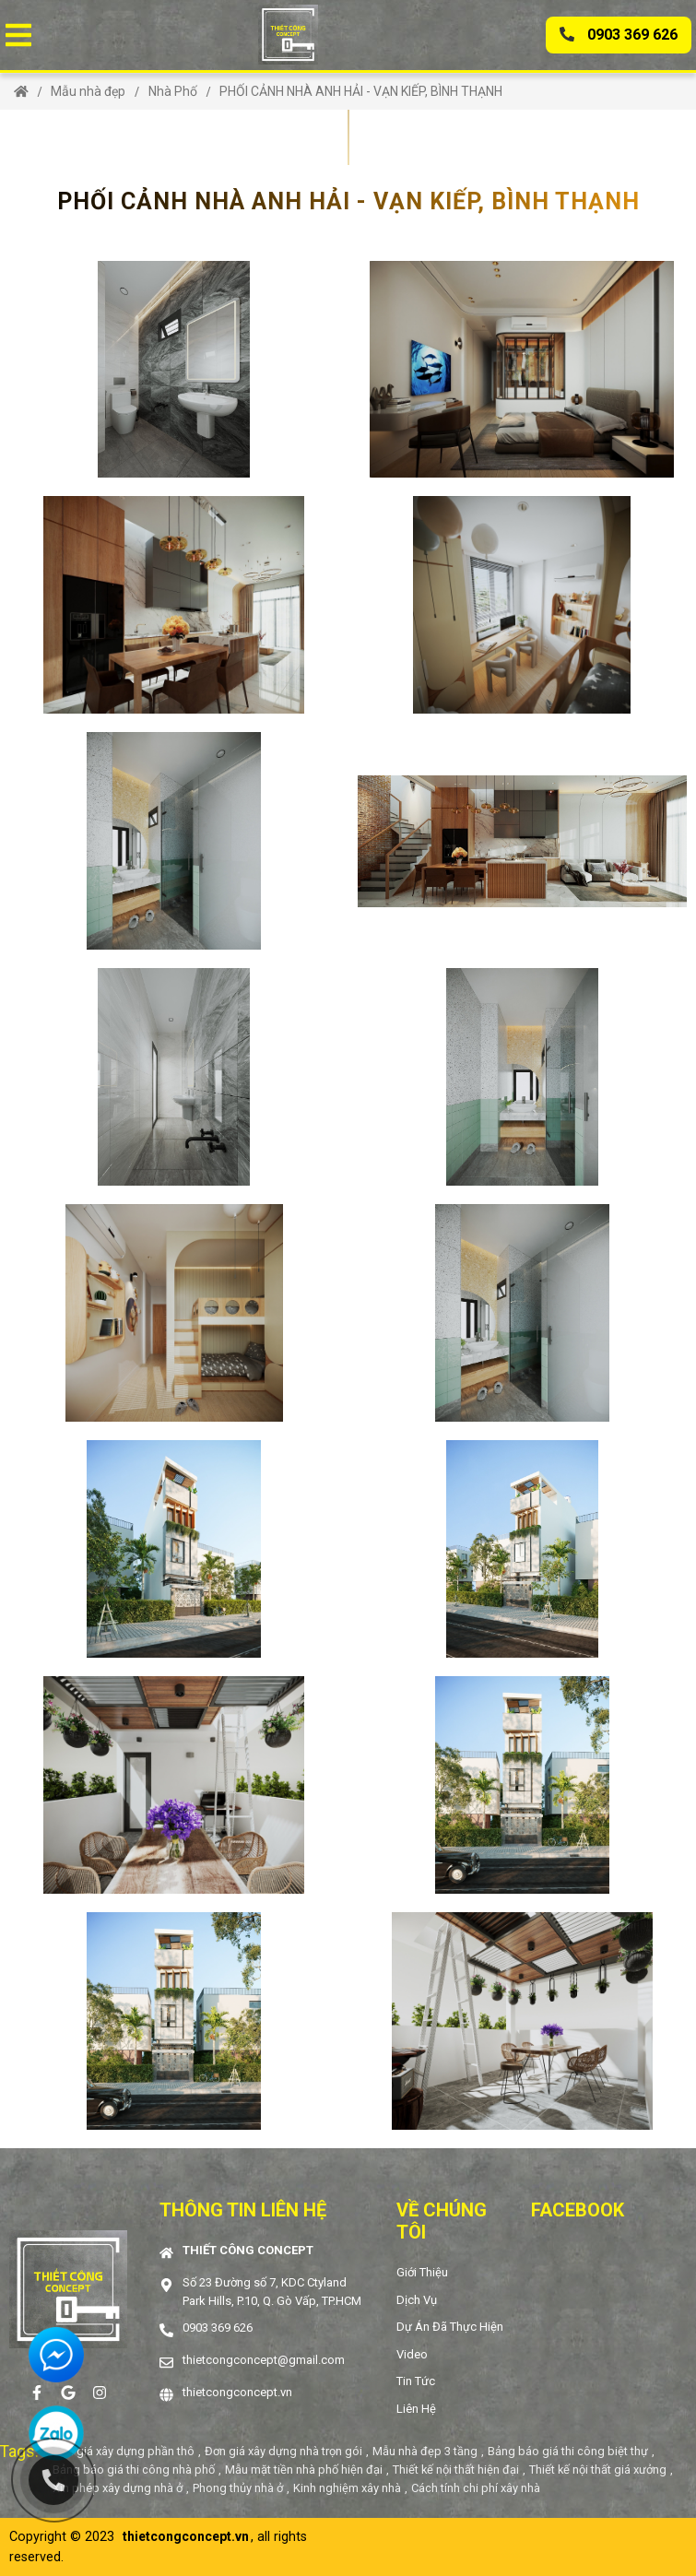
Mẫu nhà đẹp (88, 91)
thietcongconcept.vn (237, 2392)
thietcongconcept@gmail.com (264, 2360)
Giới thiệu (422, 2272)
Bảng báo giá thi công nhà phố (134, 2469)
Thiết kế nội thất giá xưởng (598, 2469)
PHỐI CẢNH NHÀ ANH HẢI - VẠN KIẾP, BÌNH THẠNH (360, 91)
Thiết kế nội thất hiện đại (456, 2469)
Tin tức (415, 2381)
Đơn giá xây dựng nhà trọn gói (283, 2451)
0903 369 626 (619, 34)
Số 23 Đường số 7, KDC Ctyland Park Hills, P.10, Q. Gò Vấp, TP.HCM (272, 2291)
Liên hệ (416, 2409)
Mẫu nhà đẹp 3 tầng (425, 2451)
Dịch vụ (416, 2300)
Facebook (577, 2210)
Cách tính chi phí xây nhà (475, 2488)
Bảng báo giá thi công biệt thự (568, 2451)
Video (412, 2354)
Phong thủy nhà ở (238, 2488)
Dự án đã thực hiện (449, 2327)
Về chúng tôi (441, 2221)
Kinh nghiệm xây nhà (347, 2488)
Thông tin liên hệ (242, 2210)
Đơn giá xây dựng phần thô (124, 2451)
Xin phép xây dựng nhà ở (118, 2488)
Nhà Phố (172, 91)
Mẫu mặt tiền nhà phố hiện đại (304, 2469)
